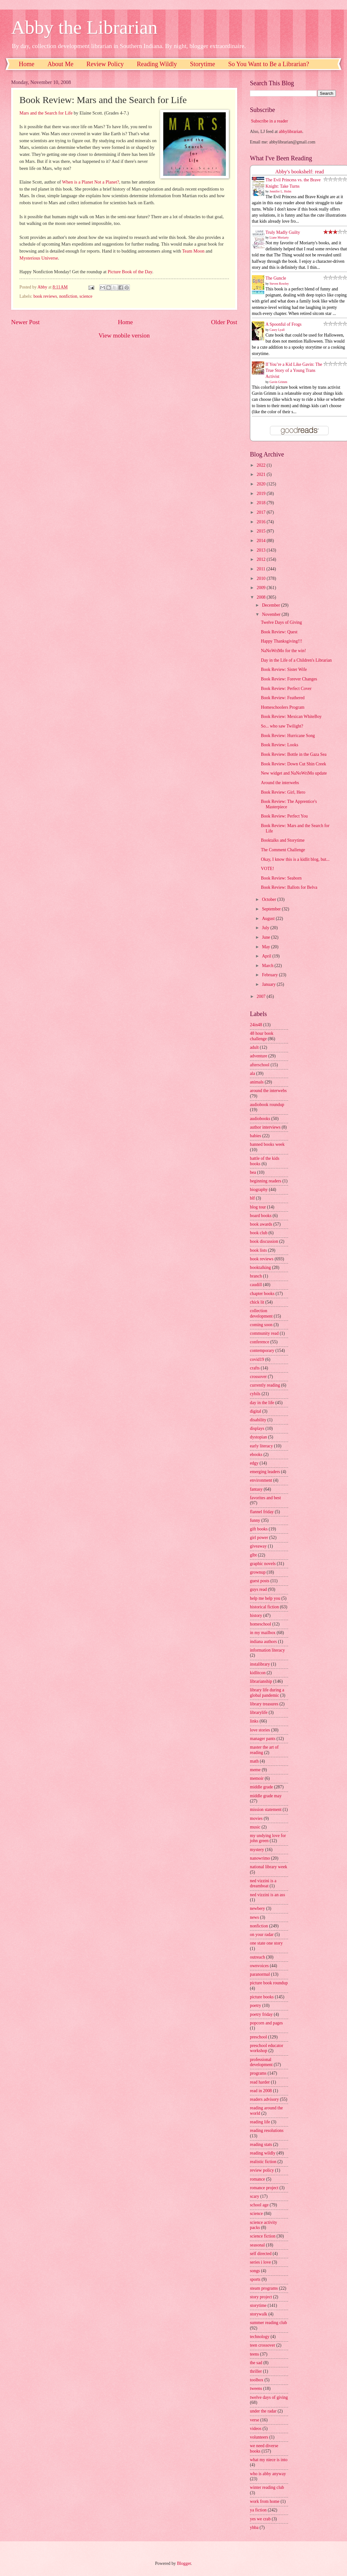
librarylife (258, 1712)
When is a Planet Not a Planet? (90, 181)
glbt (253, 1555)
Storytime (202, 63)
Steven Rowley (279, 283)
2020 (261, 484)
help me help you (265, 1598)
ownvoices (259, 1965)
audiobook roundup (267, 1104)
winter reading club (267, 2487)
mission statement (265, 1809)
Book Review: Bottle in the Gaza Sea (293, 754)
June (266, 937)
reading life (260, 2122)
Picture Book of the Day (130, 271)
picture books (262, 1997)
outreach (257, 1957)
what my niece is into (268, 2459)
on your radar (261, 1934)
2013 (261, 550)
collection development (261, 1313)
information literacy (267, 1650)
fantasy (256, 1489)
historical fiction (264, 1607)
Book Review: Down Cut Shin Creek (293, 764)
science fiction (262, 2236)
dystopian (258, 1437)
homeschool (260, 1624)
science (86, 296)
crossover (258, 1376)
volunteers (259, 2437)
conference (259, 1342)
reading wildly (262, 2153)
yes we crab (260, 2519)
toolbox (256, 2380)
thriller (256, 2371)
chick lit (257, 1302)
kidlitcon (258, 1672)
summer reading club (268, 2322)
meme (255, 1769)
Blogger (184, 2563)
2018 (261, 502)
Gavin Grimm (278, 382)
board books (261, 1215)
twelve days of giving (269, 2397)
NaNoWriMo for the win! (283, 650)
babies (255, 1135)
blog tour (258, 1207)
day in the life (262, 1402)
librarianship (261, 1681)
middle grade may (266, 1795)
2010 (261, 578)
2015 (261, 531)
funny (255, 1520)
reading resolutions (266, 2130)
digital (255, 1411)
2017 (261, 512)
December (271, 605)
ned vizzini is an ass (267, 1894)
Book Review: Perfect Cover (286, 688)
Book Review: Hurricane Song (288, 735)
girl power (259, 1537)
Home (26, 63)
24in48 (256, 1024)
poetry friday (261, 2014)
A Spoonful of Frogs (283, 324)
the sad (256, 2362)
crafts (255, 1368)
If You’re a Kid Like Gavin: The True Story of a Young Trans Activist (294, 370)
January (269, 984)
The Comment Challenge (283, 849)
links (254, 1721)
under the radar (263, 2411)
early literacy (261, 1446)
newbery (257, 1908)
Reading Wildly (157, 63)
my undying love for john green (268, 1838)
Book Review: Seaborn (281, 878)
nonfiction (68, 296)
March (268, 965)
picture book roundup (269, 1983)
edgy (254, 1463)
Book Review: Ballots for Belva (289, 887)
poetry (255, 2005)
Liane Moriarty (279, 237)
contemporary (262, 1350)
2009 (261, 587)
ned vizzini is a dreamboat (263, 1883)
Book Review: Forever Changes (289, 679)
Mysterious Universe (38, 258)
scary (254, 2196)
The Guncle (276, 278)
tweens (256, 2388)
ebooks (256, 1454)
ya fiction (258, 2510)
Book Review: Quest (279, 632)
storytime (258, 2305)
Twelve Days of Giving (281, 622)
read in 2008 (261, 2090)
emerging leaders (265, 1471)
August (269, 918)
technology (259, 2336)
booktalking (260, 1267)
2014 (261, 540)
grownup (258, 1572)
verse (254, 2420)
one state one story (266, 1943)
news (254, 1917)
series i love (260, 2262)
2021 (261, 474)
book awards (261, 1224)
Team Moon (193, 251)
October (269, 899)
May (266, 946)
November (272, 614)
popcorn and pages (266, 2023)
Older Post (224, 322)
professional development (261, 2062)
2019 (261, 493)
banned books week (267, 1144)
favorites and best (265, 1497)
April (267, 956)
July (266, 927)
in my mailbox (262, 1632)
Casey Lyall (277, 329)
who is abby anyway (268, 2473)
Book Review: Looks (279, 744)
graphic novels (263, 1563)
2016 (261, 521)
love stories (260, 1730)
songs (255, 2270)
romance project (264, 2187)
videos (255, 2428)
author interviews (265, 1127)
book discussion (264, 1241)
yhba (254, 2527)
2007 (261, 996)
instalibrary (260, 1664)
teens (254, 2354)
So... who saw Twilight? (282, 726)
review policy (262, 2170)
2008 (261, 597)
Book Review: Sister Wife (284, 669)
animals (257, 1082)
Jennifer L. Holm (281, 191)
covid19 (257, 1359)
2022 (261, 465)
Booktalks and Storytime (282, 840)
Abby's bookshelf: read (299, 172)
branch (256, 1276)
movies (256, 1818)
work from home (265, 2501)
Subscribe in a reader (269, 121)
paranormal (260, 1974)
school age (259, 2205)
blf (252, 1198)
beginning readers (265, 1181)
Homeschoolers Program (282, 707)
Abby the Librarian (84, 27)
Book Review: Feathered (282, 697)
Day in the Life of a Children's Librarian (296, 660)
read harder (260, 2082)
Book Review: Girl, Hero (283, 792)
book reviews (45, 296)
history (256, 1615)
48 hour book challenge (261, 1036)
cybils (255, 1393)
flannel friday (262, 1511)
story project (261, 2296)
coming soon (261, 1324)
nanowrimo (260, 1858)
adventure (258, 1056)
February (270, 974)
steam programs (264, 2288)
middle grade (261, 1787)
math (254, 1761)
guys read (258, 1589)
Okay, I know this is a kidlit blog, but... (295, 859)
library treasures (264, 1704)
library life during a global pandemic (267, 1693)
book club (258, 1232)
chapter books (262, 1293)
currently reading (265, 1385)
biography (259, 1189)
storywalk (258, 2314)
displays (257, 1428)
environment (261, 1480)
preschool (258, 2037)
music (255, 1827)
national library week (268, 1866)
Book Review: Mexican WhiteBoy (291, 716)
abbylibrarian (290, 131)
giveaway (258, 1546)
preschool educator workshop (266, 2048)
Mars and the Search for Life (46, 112)
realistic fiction (263, 2161)
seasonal (257, 2245)
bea (253, 1172)
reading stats (261, 2144)
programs (258, 2073)
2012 (261, 559)
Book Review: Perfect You (284, 816)
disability (258, 1419)
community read (264, 1333)
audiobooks (260, 1118)
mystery (257, 1849)
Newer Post (25, 322)
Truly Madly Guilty (283, 232)
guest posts (259, 1580)
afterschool (259, 1064)
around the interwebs (268, 1090)
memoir (257, 1778)
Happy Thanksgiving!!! (281, 641)
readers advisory (264, 2099)
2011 (261, 569)
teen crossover (262, 2345)
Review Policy (105, 63)
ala (252, 1073)
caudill (256, 1284)
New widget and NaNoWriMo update (294, 773)
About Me (60, 63)
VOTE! (267, 868)
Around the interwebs (280, 782)
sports (255, 2279)
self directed (261, 2253)
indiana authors (263, 1641)
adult (254, 1047)
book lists (258, 1250)
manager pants (262, 1738)
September (272, 909)
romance (257, 2179)
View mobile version (124, 335)
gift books (259, 1529)
